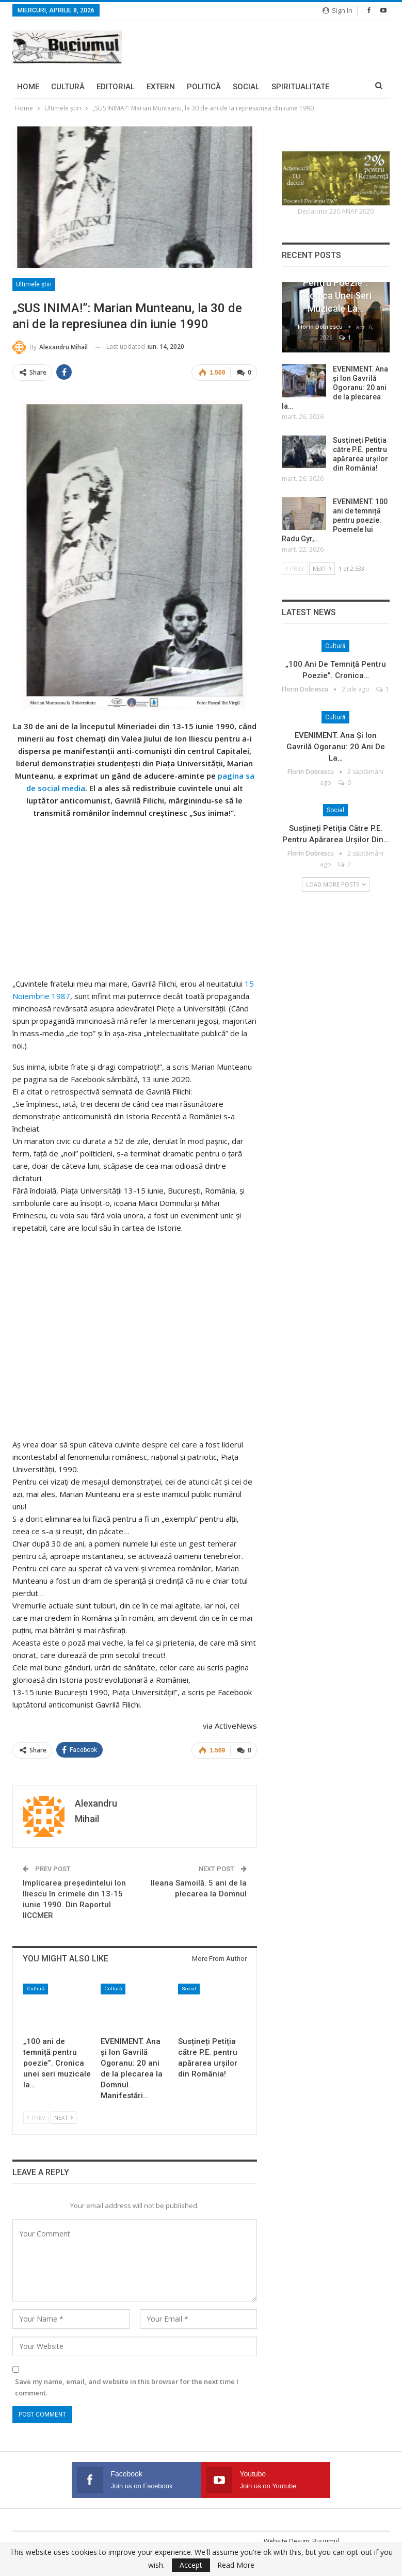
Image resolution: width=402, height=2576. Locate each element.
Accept (191, 2565)
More (282, 86)
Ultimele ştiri (34, 284)
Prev (36, 2117)
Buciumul (325, 2540)
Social (246, 86)
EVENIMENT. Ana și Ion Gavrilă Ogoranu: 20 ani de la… (335, 747)
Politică (204, 86)
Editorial (116, 86)
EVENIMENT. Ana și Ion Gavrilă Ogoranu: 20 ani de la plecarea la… (335, 387)
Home (28, 86)
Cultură (68, 86)
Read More (235, 2565)
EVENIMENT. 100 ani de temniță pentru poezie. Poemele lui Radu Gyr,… (335, 520)
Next (63, 2117)
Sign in (337, 10)
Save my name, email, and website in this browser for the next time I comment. (126, 2387)
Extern (161, 86)
